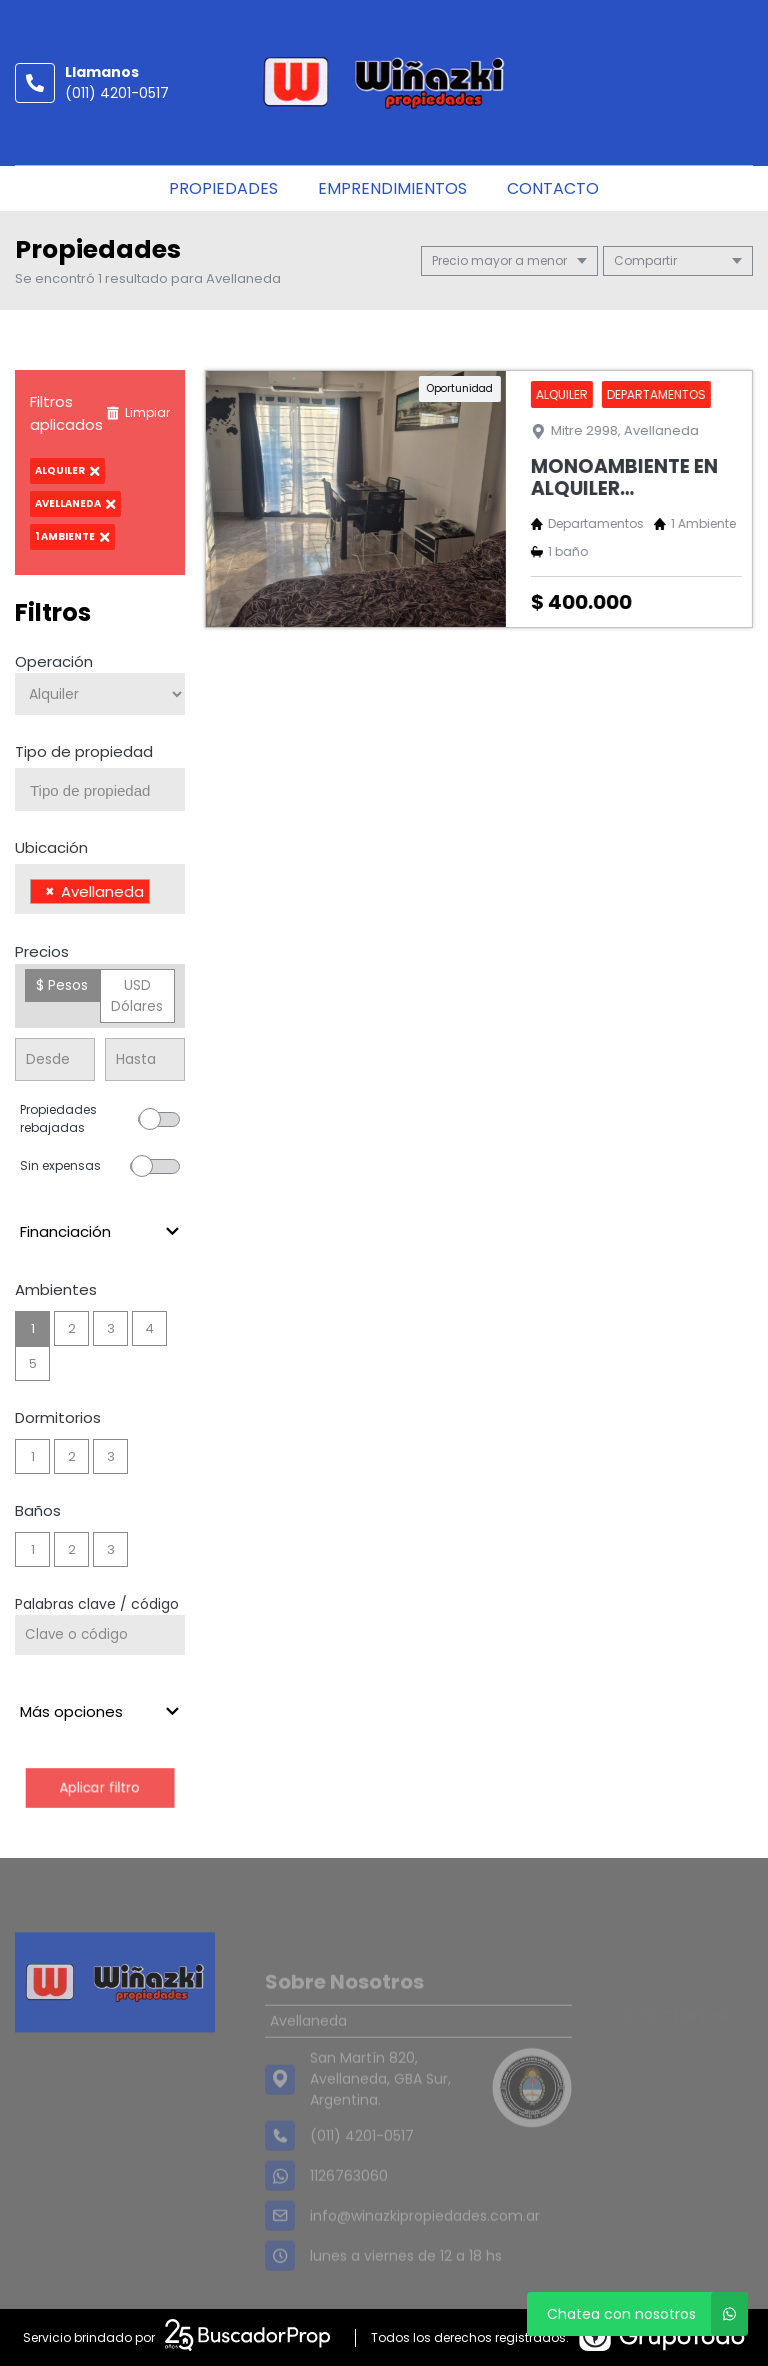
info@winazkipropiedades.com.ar (425, 2243)
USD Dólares (137, 995)
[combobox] (100, 789)
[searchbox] (107, 791)
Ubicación (51, 847)
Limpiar (138, 412)
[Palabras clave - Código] (100, 1635)
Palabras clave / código (97, 1604)
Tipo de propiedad (84, 751)
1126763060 (349, 2203)
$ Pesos (62, 985)
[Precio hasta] (145, 1059)
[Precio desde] (55, 1059)
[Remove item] (50, 891)
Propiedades (223, 188)
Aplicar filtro (99, 1787)
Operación (54, 661)
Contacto (553, 188)
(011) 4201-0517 (117, 93)
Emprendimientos (392, 188)
